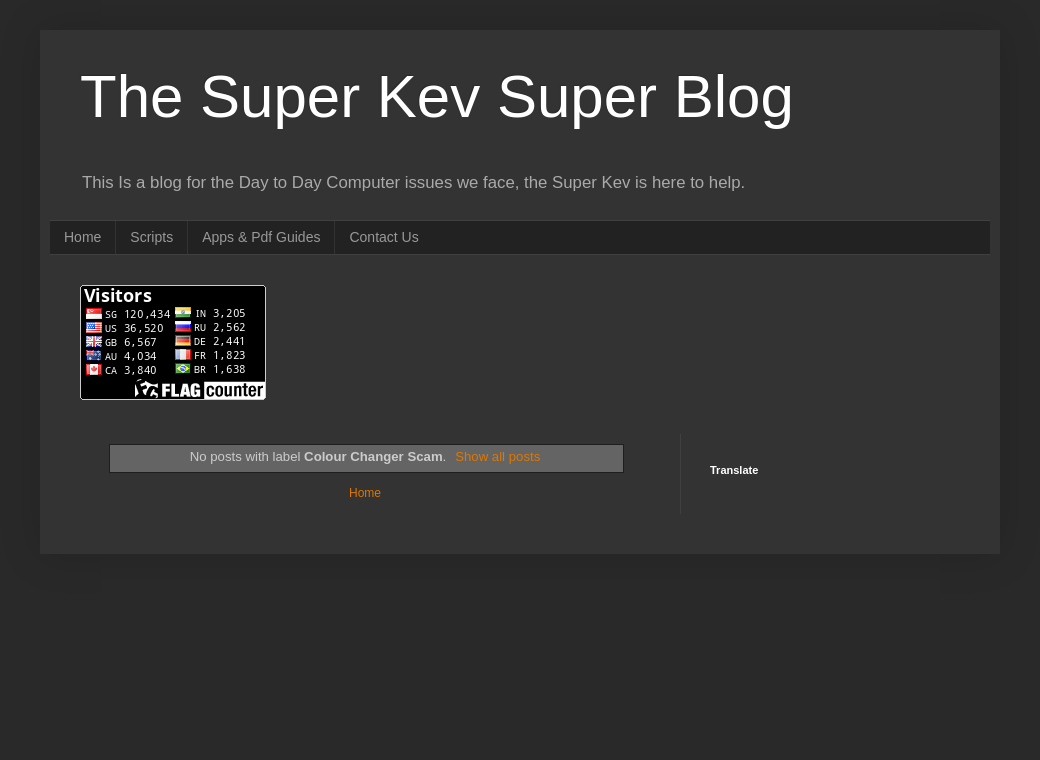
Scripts (151, 237)
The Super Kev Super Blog (437, 96)
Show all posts (497, 456)
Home (82, 237)
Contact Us (383, 237)
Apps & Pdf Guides (261, 237)
